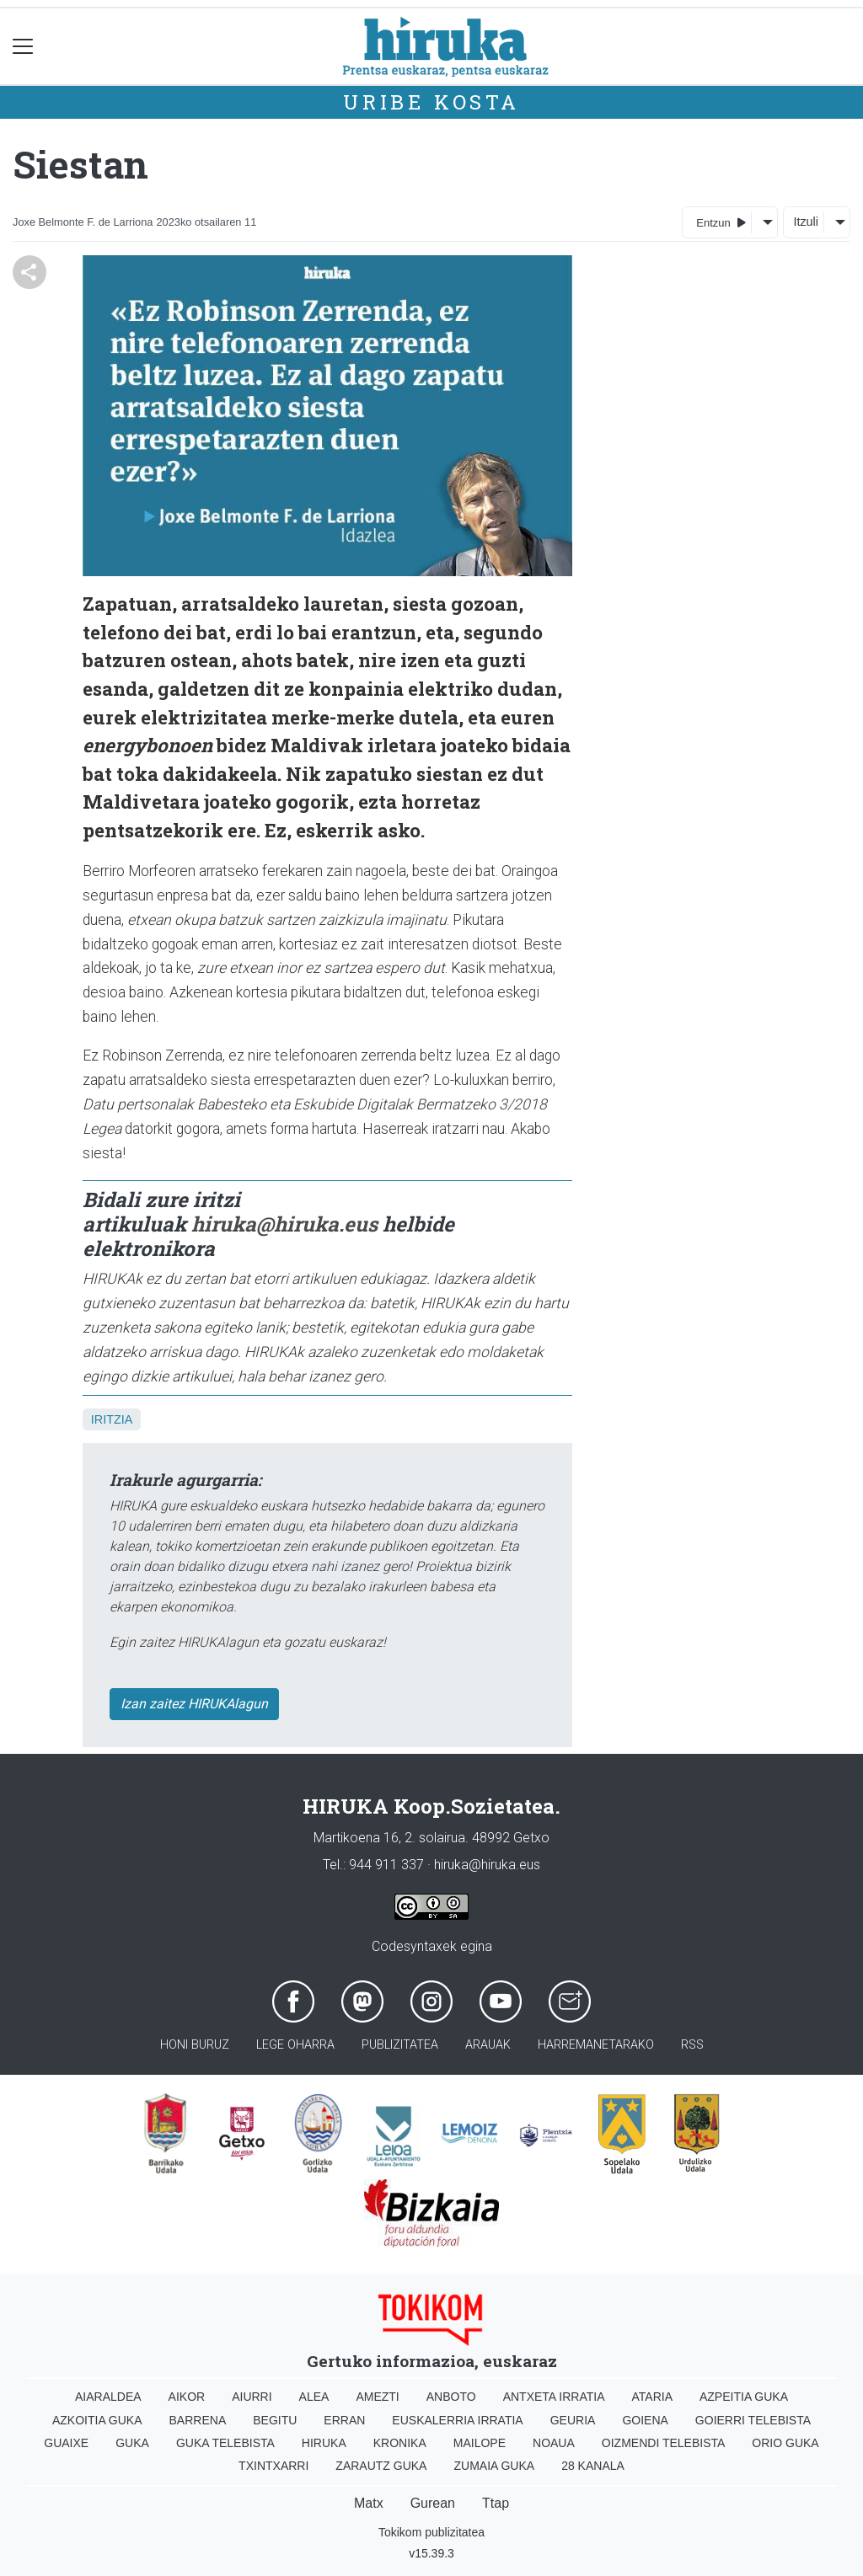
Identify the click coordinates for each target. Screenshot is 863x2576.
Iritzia (112, 1419)
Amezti (377, 2396)
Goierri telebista (753, 2420)
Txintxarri (273, 2465)
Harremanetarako (596, 2045)
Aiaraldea (108, 2396)
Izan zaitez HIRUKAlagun (194, 1704)
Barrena (198, 2420)
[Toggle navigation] (23, 46)
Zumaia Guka (493, 2465)
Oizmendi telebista (664, 2443)
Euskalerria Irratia (457, 2420)
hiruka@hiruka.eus (284, 1224)
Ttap (495, 2503)
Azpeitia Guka (744, 2396)
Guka (132, 2443)
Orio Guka (785, 2443)
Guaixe (66, 2443)
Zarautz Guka (380, 2465)
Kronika (399, 2443)
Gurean (432, 2503)
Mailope (479, 2443)
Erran (344, 2420)
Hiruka (324, 2443)
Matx (368, 2503)
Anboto (451, 2396)
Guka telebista (225, 2443)
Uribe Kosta (431, 101)
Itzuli (805, 221)
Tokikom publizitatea (431, 2532)
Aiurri (251, 2396)
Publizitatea (400, 2045)
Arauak (488, 2045)
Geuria (573, 2420)
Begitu (275, 2420)
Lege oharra (295, 2045)
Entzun (721, 222)
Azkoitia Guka (97, 2420)
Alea (314, 2396)
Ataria (652, 2396)
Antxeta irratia (554, 2396)
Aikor (187, 2396)
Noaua (554, 2443)
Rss (692, 2045)
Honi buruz (194, 2045)
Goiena (644, 2420)
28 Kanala (592, 2465)
